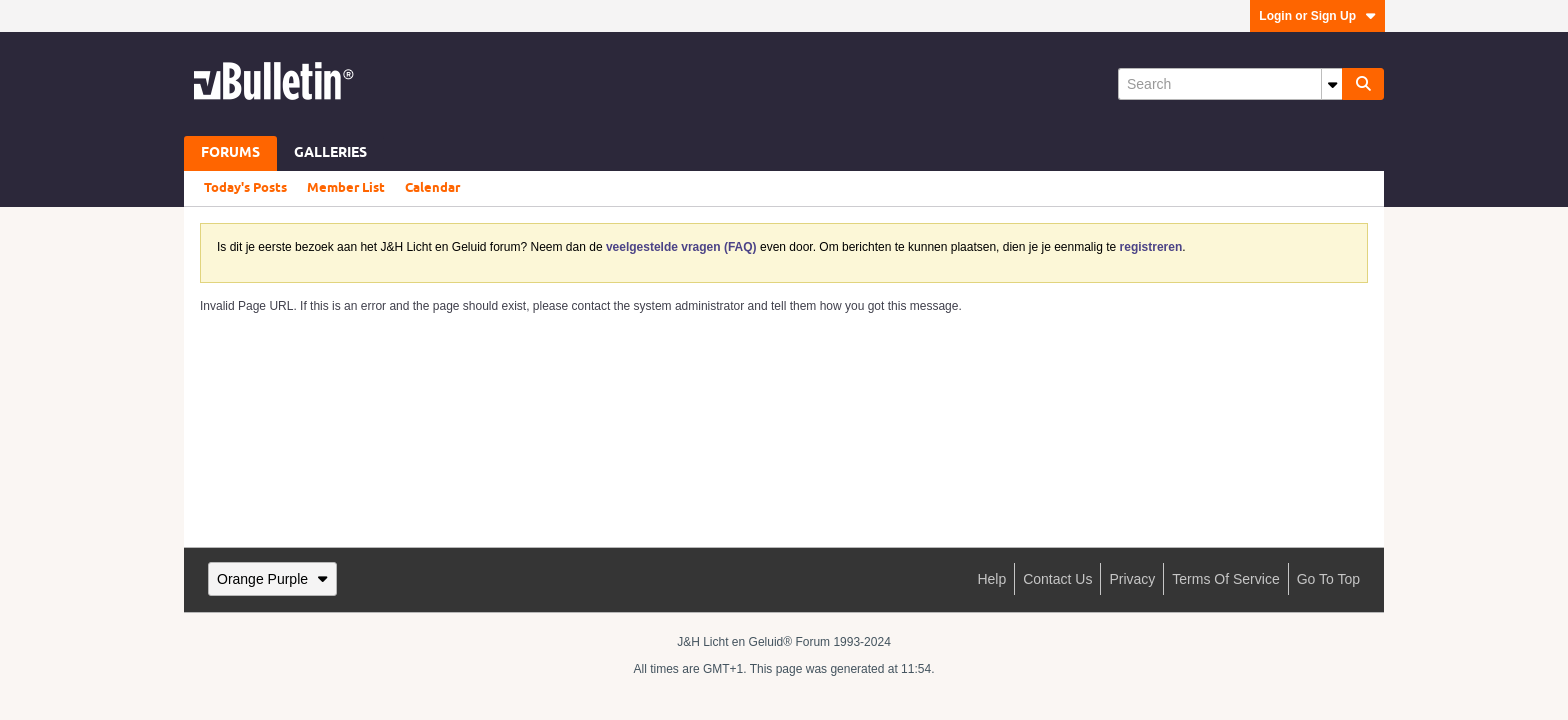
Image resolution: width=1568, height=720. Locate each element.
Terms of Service (1225, 579)
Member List (346, 188)
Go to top (1328, 579)
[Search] (1230, 84)
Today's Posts (245, 188)
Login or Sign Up (1317, 16)
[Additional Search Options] (1332, 84)
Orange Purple (272, 579)
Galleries (330, 153)
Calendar (432, 188)
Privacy (1132, 579)
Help (991, 579)
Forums (230, 153)
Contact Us (1057, 579)
